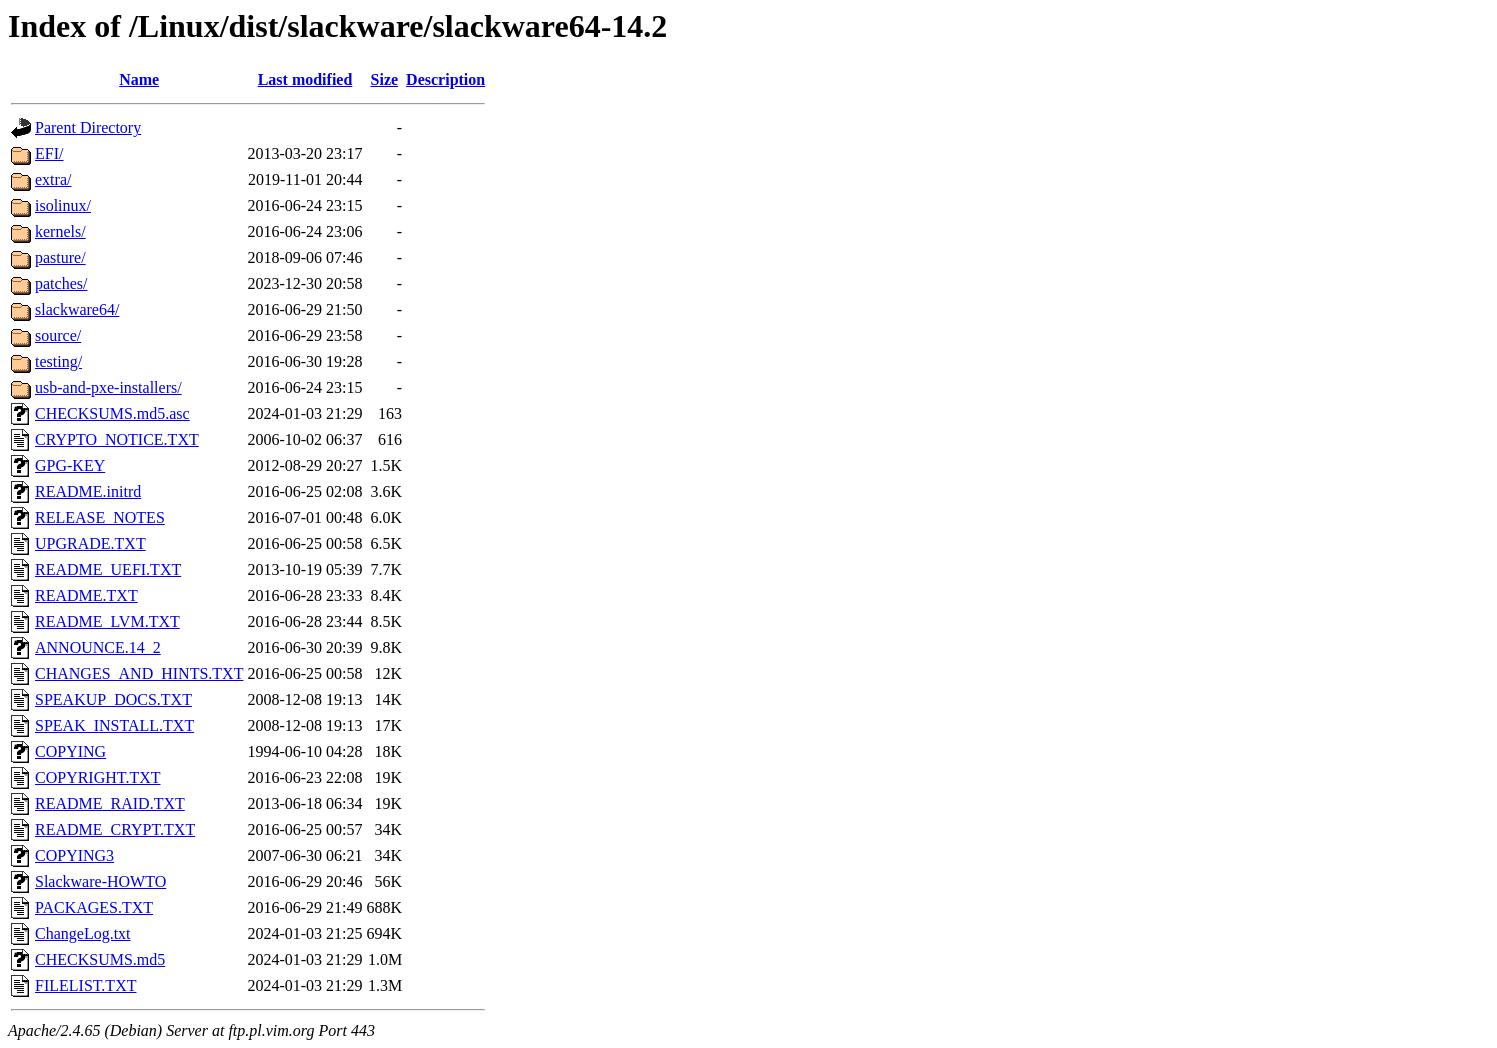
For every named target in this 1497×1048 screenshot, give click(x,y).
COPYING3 (74, 855)
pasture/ (60, 257)
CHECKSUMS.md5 (100, 959)
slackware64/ (77, 309)
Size (385, 79)
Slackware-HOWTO (100, 881)
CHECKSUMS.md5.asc (112, 413)
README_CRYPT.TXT (115, 829)
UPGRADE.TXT (90, 543)
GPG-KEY (70, 465)
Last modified (305, 79)
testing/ (58, 361)
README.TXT (86, 595)
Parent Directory (88, 127)
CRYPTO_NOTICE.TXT (117, 439)
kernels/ (60, 231)
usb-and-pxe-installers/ (108, 387)
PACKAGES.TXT (94, 907)
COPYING (70, 751)
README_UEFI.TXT (108, 569)
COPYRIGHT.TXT (97, 777)
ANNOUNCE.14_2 (98, 647)
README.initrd (88, 491)
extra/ (53, 179)
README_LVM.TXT (107, 621)
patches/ (61, 283)
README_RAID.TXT (110, 803)
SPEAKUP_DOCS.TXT (113, 699)
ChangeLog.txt (83, 933)
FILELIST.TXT (85, 985)
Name (139, 79)
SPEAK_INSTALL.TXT (114, 725)
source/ (58, 335)
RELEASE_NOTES (100, 517)
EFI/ (49, 153)
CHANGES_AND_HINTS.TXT (139, 673)
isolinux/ (63, 205)
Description (445, 79)
